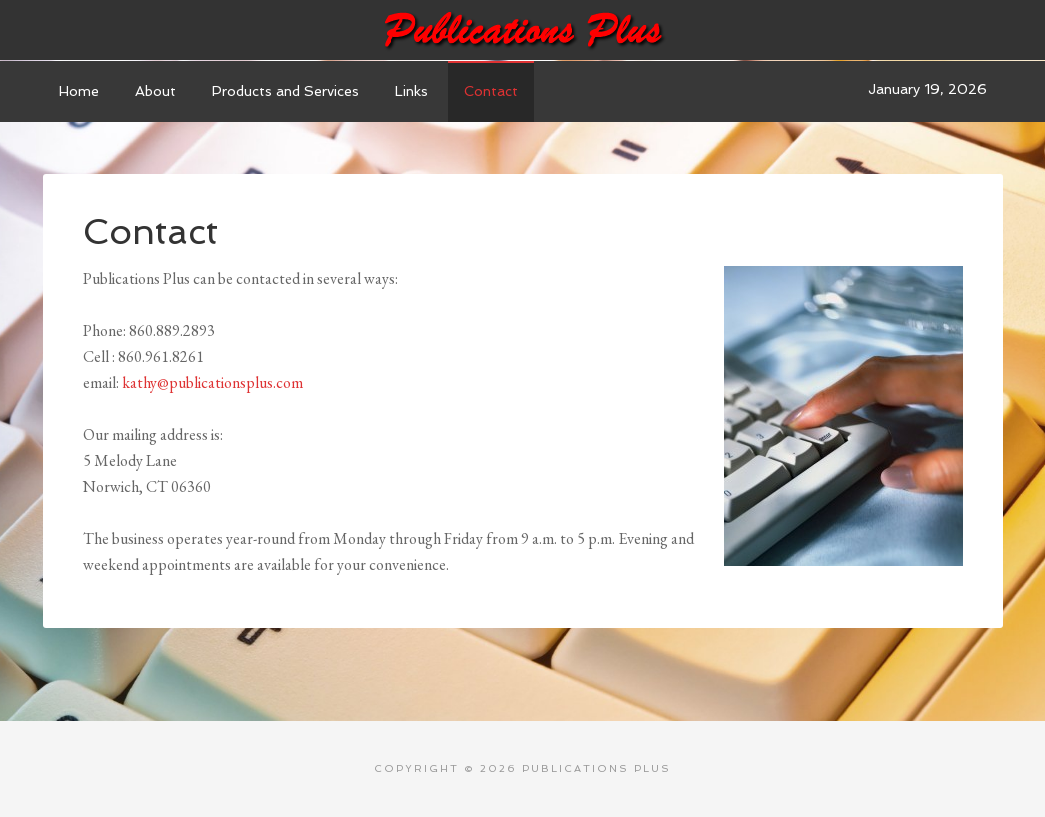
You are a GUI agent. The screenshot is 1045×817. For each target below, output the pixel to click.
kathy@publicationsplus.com (212, 382)
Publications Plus (523, 30)
